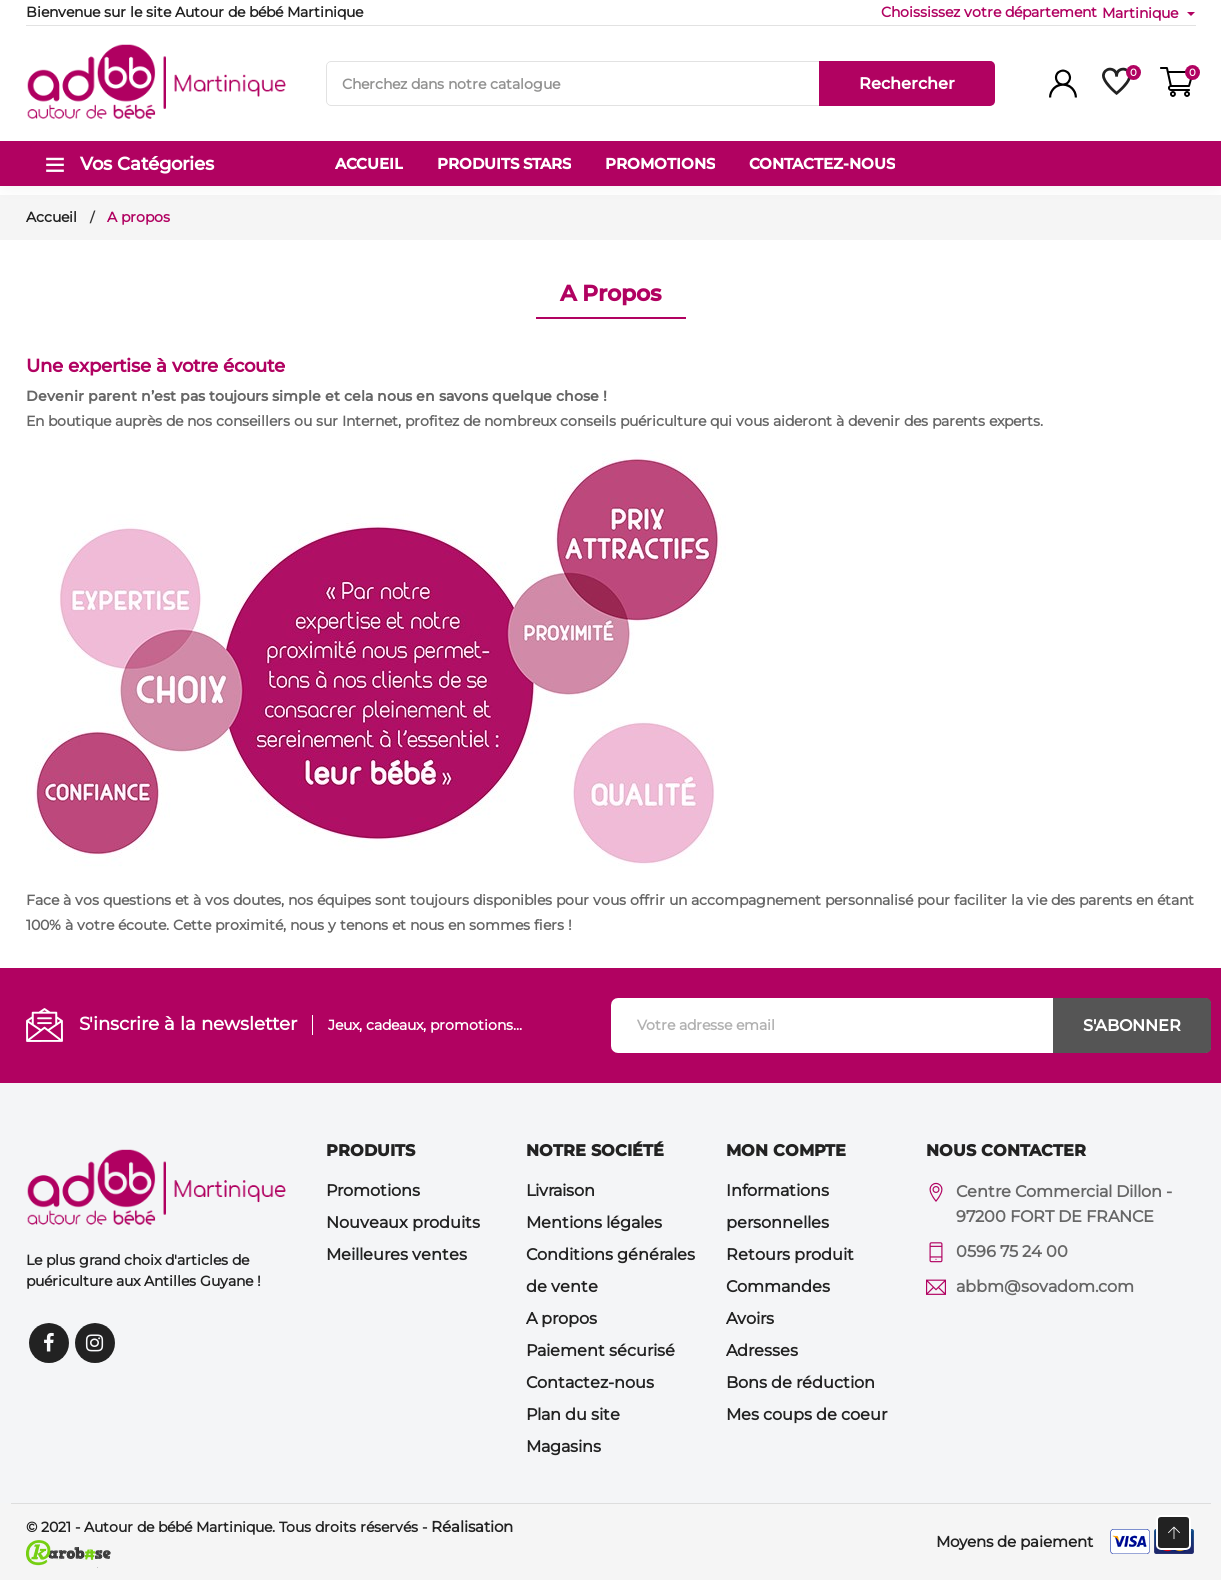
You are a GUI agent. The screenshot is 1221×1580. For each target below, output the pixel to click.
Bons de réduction (800, 1382)
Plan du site (573, 1414)
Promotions (373, 1190)
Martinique (1142, 13)
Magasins (563, 1446)
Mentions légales (594, 1222)
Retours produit (790, 1254)
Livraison (560, 1190)
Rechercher (907, 83)
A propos (561, 1318)
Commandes (778, 1286)
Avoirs (750, 1318)
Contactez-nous (590, 1382)
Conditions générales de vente (610, 1270)
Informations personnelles (777, 1206)
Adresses (762, 1350)
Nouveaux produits (403, 1222)
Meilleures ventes (396, 1254)
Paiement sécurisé (600, 1350)
